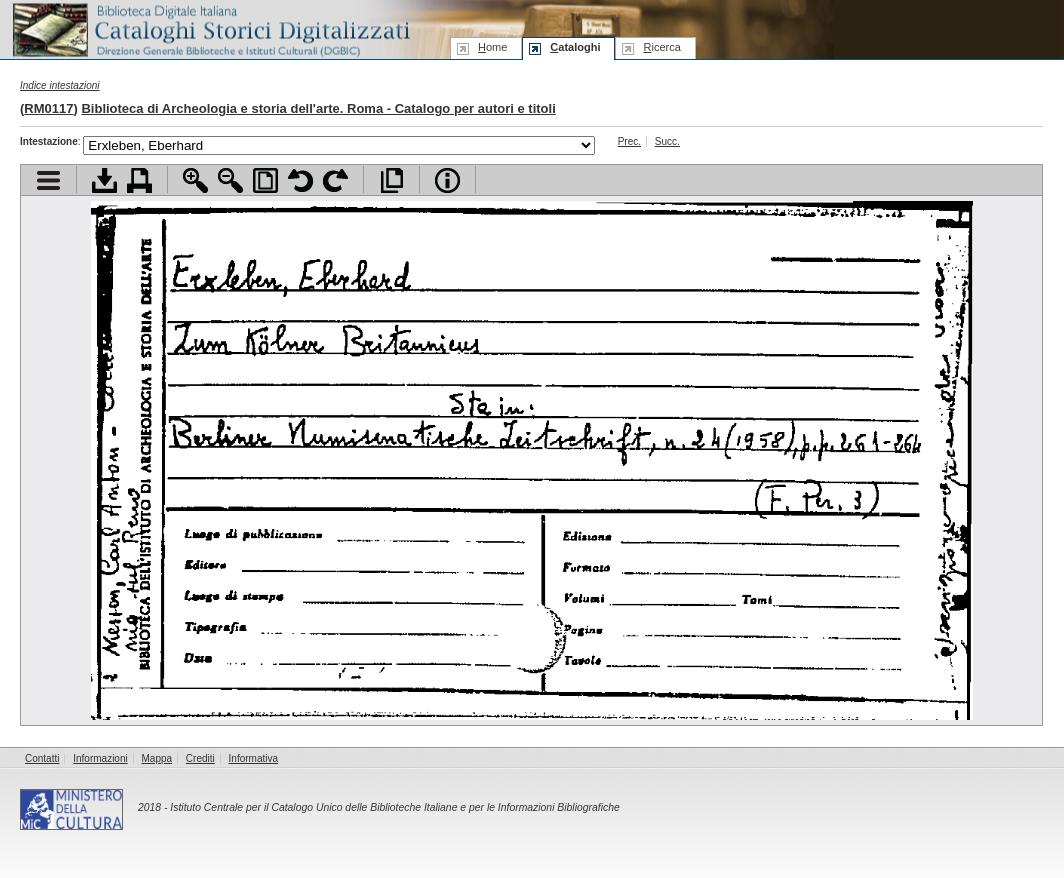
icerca (661, 47)
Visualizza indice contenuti (48, 180)
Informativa (253, 758)
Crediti (200, 758)
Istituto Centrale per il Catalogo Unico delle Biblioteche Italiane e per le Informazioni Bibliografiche (394, 807)
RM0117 (48, 108)
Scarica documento (104, 180)
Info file (447, 180)
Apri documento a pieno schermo (391, 180)
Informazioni (100, 758)
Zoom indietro (230, 180)
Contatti (42, 758)
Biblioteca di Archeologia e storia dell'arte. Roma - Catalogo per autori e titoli (318, 108)
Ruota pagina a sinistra (300, 180)
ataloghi (575, 47)
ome (492, 47)
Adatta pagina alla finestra (265, 180)
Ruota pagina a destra (335, 180)
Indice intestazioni (60, 85)
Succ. (667, 141)
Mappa (157, 758)
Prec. (629, 141)
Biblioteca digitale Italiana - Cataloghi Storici (210, 28)
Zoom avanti (195, 180)
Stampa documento (139, 180)
